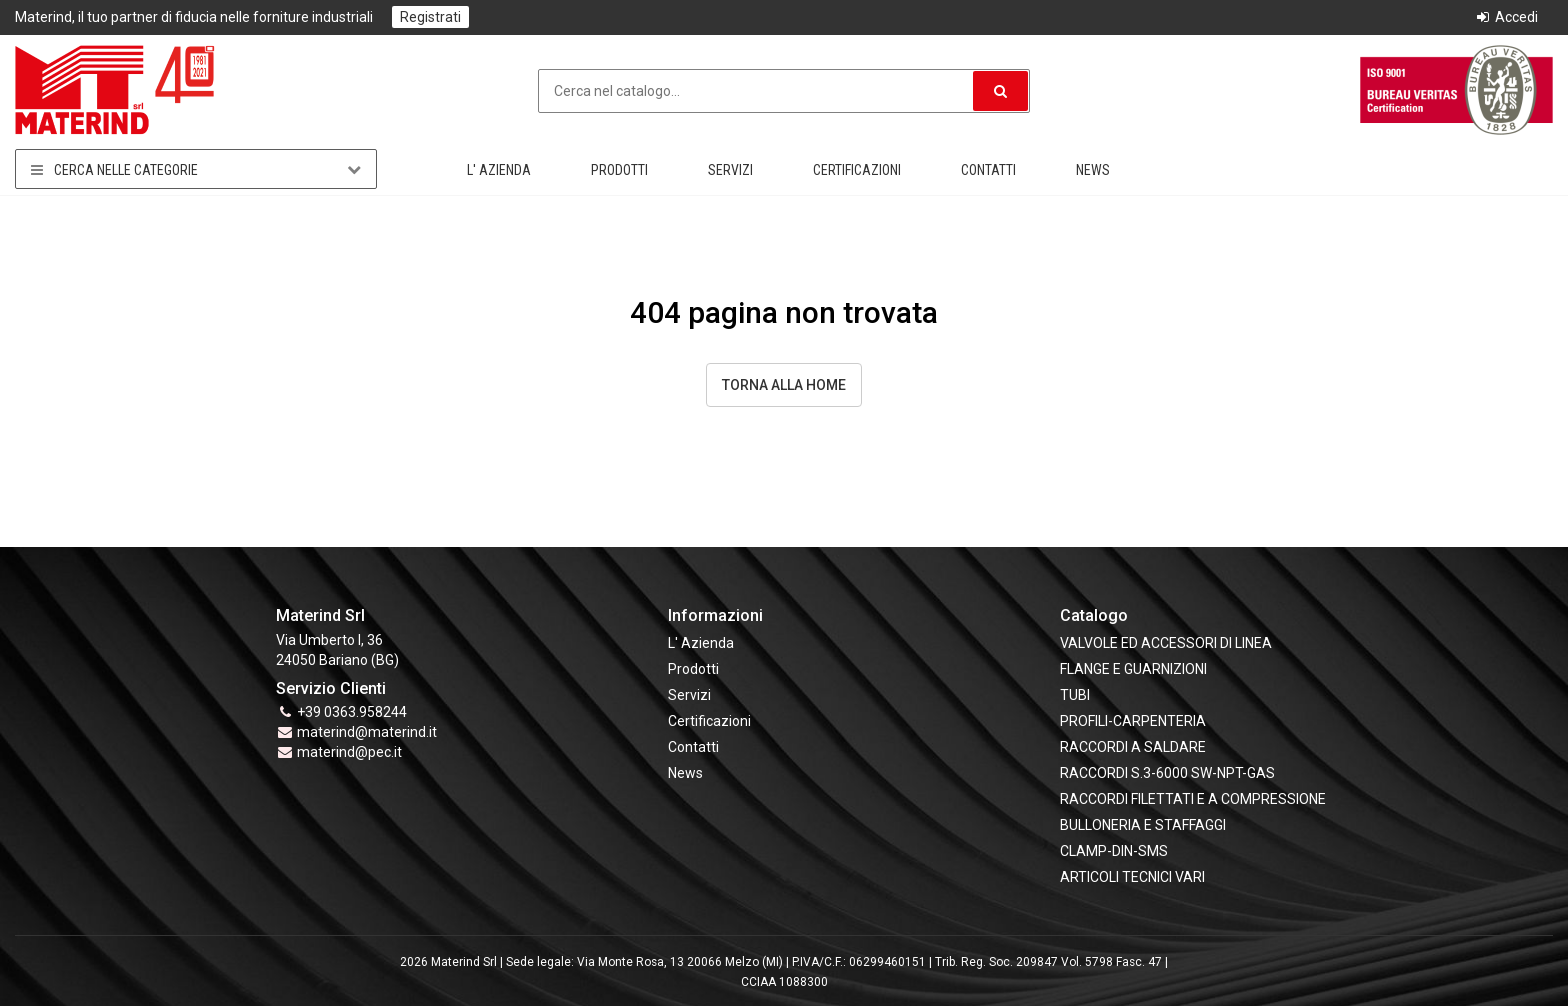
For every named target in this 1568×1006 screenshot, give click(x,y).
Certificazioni (857, 170)
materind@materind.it (367, 732)
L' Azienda (499, 170)
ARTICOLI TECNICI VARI (1132, 877)
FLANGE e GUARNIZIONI (1133, 669)
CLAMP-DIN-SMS (1114, 851)
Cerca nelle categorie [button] (196, 169)
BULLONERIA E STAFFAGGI (1143, 825)
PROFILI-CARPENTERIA (1133, 721)
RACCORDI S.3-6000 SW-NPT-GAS (1167, 773)
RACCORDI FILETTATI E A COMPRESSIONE (1193, 799)
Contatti (988, 170)
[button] (1000, 91)
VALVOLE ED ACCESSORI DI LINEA (1166, 643)
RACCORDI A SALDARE (1133, 747)
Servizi (730, 170)
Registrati (430, 17)
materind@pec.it (349, 752)
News (1093, 170)
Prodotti (619, 170)
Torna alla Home (784, 385)
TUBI (1075, 695)
